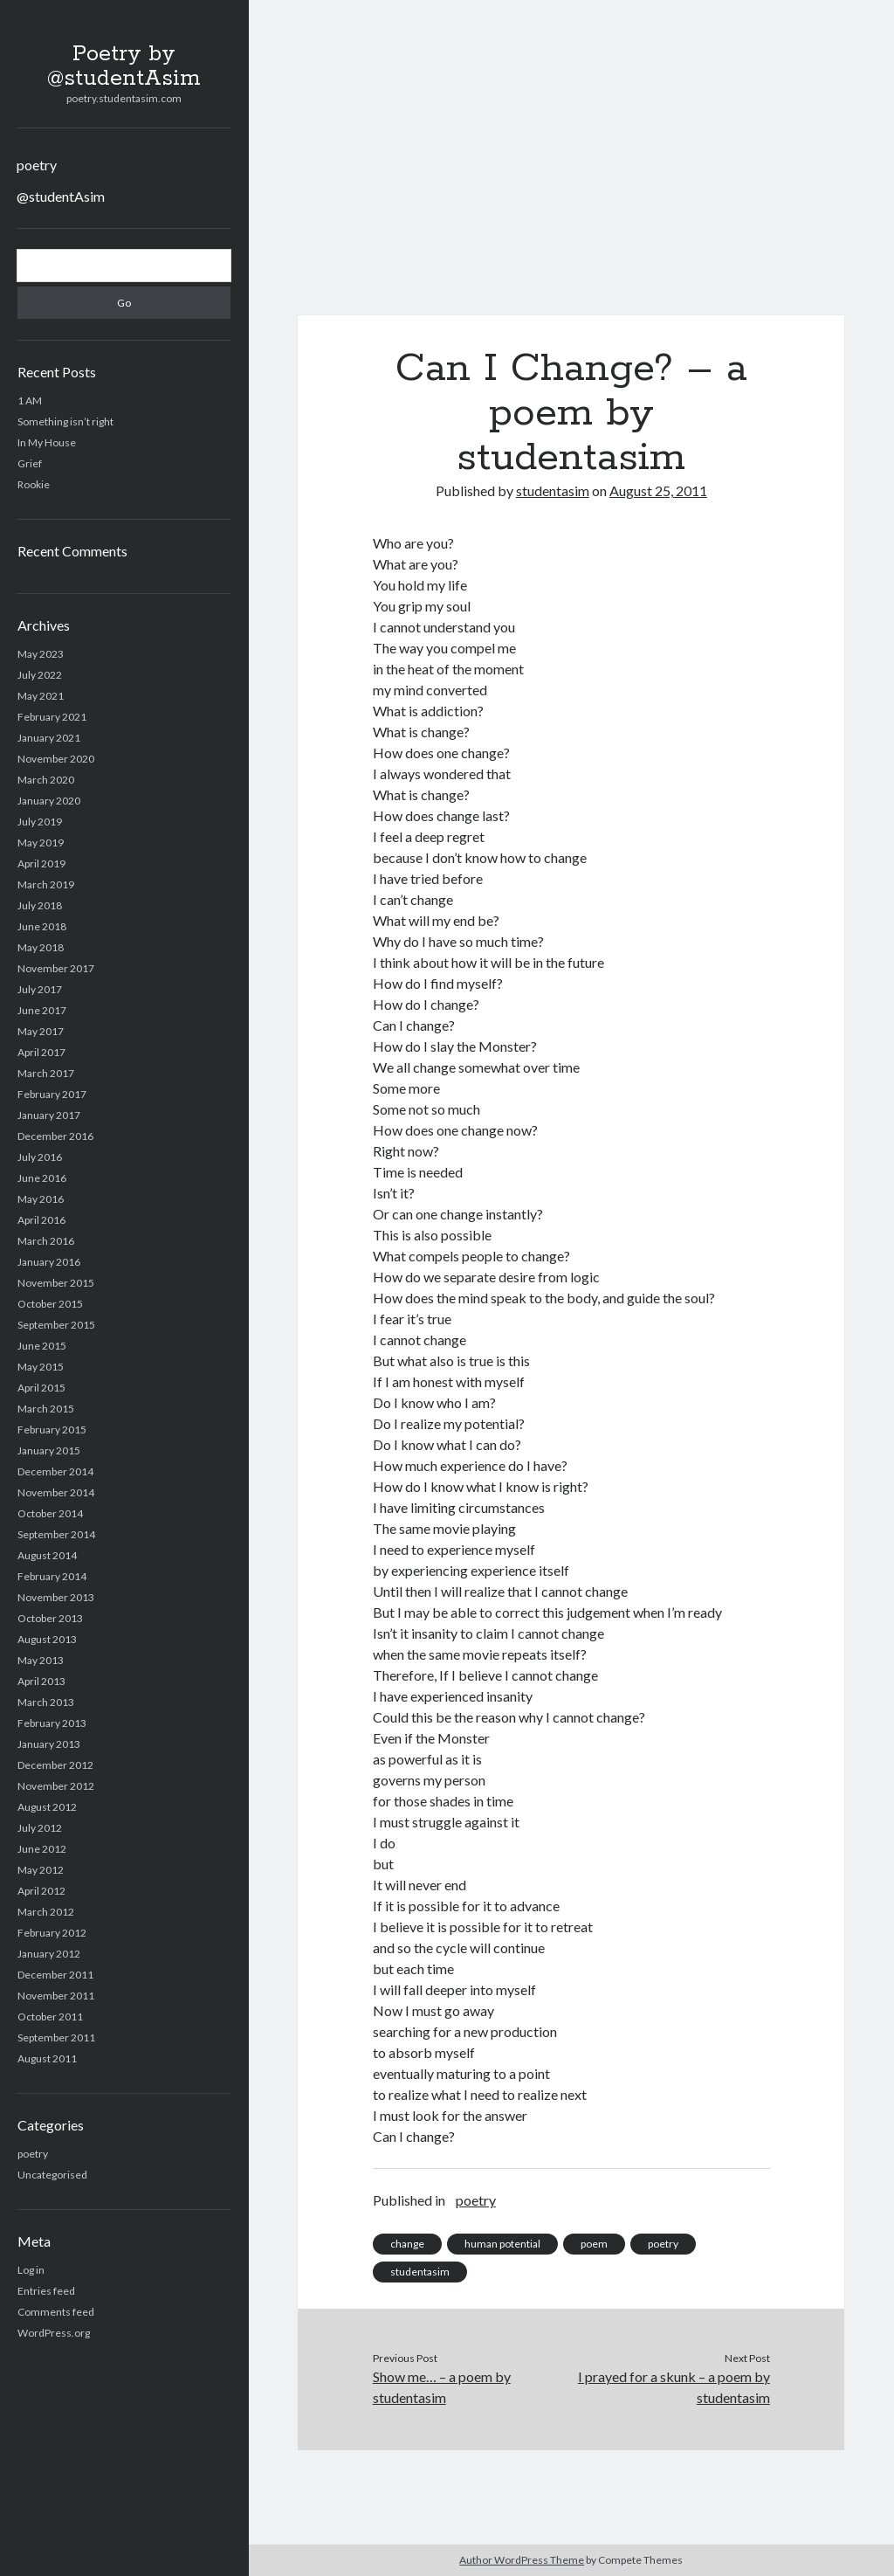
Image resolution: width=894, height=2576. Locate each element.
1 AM (29, 400)
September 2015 (56, 1324)
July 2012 (39, 1827)
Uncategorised (52, 2174)
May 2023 (40, 653)
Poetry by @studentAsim (124, 66)
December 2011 (55, 1974)
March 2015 (45, 1408)
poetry (37, 164)
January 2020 (48, 800)
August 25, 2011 (658, 490)
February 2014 (51, 1576)
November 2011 (55, 1995)
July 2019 (39, 821)
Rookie (33, 484)
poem (594, 2243)
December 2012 (55, 1764)
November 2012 (55, 1785)
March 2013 (45, 1702)
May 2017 (40, 1031)
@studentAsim (61, 196)
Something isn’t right (65, 421)
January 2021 (48, 737)
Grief (29, 463)
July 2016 (39, 1157)
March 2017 (45, 1073)
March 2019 (45, 884)
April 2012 (41, 1890)
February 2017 (51, 1094)
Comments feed (55, 2311)
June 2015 (41, 1345)
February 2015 (51, 1429)
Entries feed (46, 2290)
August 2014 (47, 1555)
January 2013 (48, 1744)
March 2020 (45, 779)
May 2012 (40, 1869)
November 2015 (55, 1282)
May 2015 (40, 1366)
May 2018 (40, 947)
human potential (502, 2243)
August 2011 (47, 2058)
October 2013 (50, 1618)
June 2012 (41, 1848)
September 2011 (56, 2037)
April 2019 (41, 863)
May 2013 (40, 1660)
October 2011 (50, 2016)
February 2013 (51, 1723)
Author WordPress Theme (521, 2559)
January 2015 (48, 1450)
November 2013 (55, 1597)
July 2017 (39, 989)
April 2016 (41, 1219)
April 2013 (41, 1681)
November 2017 (55, 968)
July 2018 (39, 905)
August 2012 (47, 1806)
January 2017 (48, 1115)
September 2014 (56, 1534)
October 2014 (50, 1513)
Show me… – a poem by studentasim (442, 2387)
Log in (31, 2269)
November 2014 (55, 1492)
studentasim (552, 490)
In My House (46, 442)
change (407, 2243)
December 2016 (55, 1136)
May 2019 (40, 842)
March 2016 (45, 1240)
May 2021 (40, 695)
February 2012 (51, 1932)
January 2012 (48, 1953)
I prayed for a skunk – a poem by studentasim (674, 2387)
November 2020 (55, 758)
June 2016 (41, 1177)
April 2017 (41, 1052)
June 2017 (41, 1010)
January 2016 (48, 1261)
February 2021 (51, 716)
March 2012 (45, 1911)
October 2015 (50, 1303)
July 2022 (39, 674)
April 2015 (41, 1387)
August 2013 (47, 1639)
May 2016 (40, 1198)
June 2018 (41, 926)
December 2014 (55, 1471)
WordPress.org (53, 2332)
